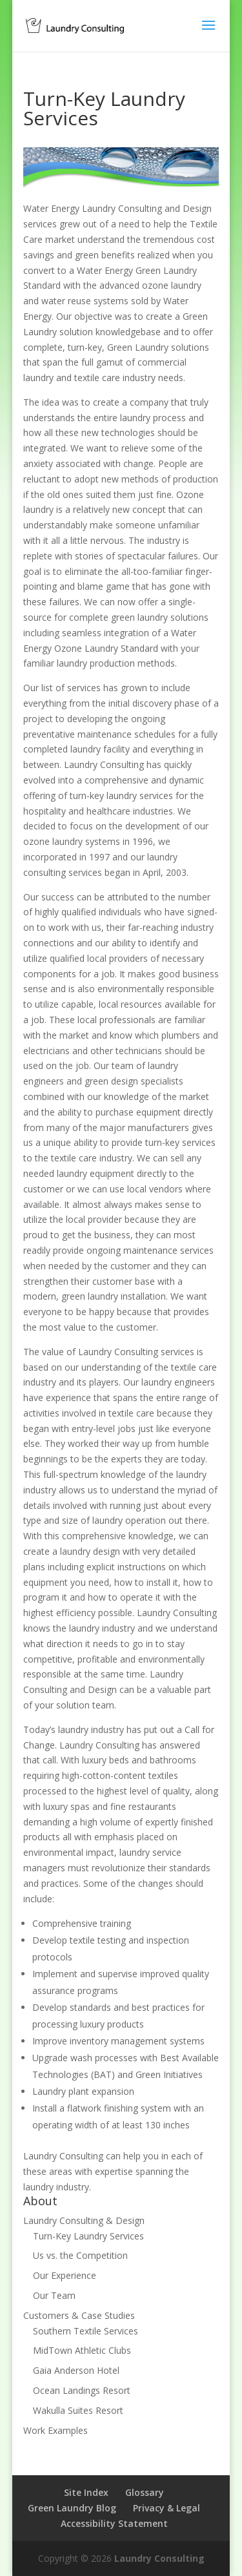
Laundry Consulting (159, 2558)
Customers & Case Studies (79, 2315)
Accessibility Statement (114, 2523)
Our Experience (64, 2275)
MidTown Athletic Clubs (82, 2350)
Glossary (144, 2492)
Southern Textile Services (85, 2331)
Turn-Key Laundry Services (88, 2236)
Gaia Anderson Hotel (76, 2370)
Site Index (86, 2492)
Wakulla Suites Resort (78, 2410)
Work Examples (55, 2430)
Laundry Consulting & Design (84, 2220)
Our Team (54, 2295)
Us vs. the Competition (80, 2255)
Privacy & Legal (166, 2508)
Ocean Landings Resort (81, 2390)
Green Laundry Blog (72, 2508)
